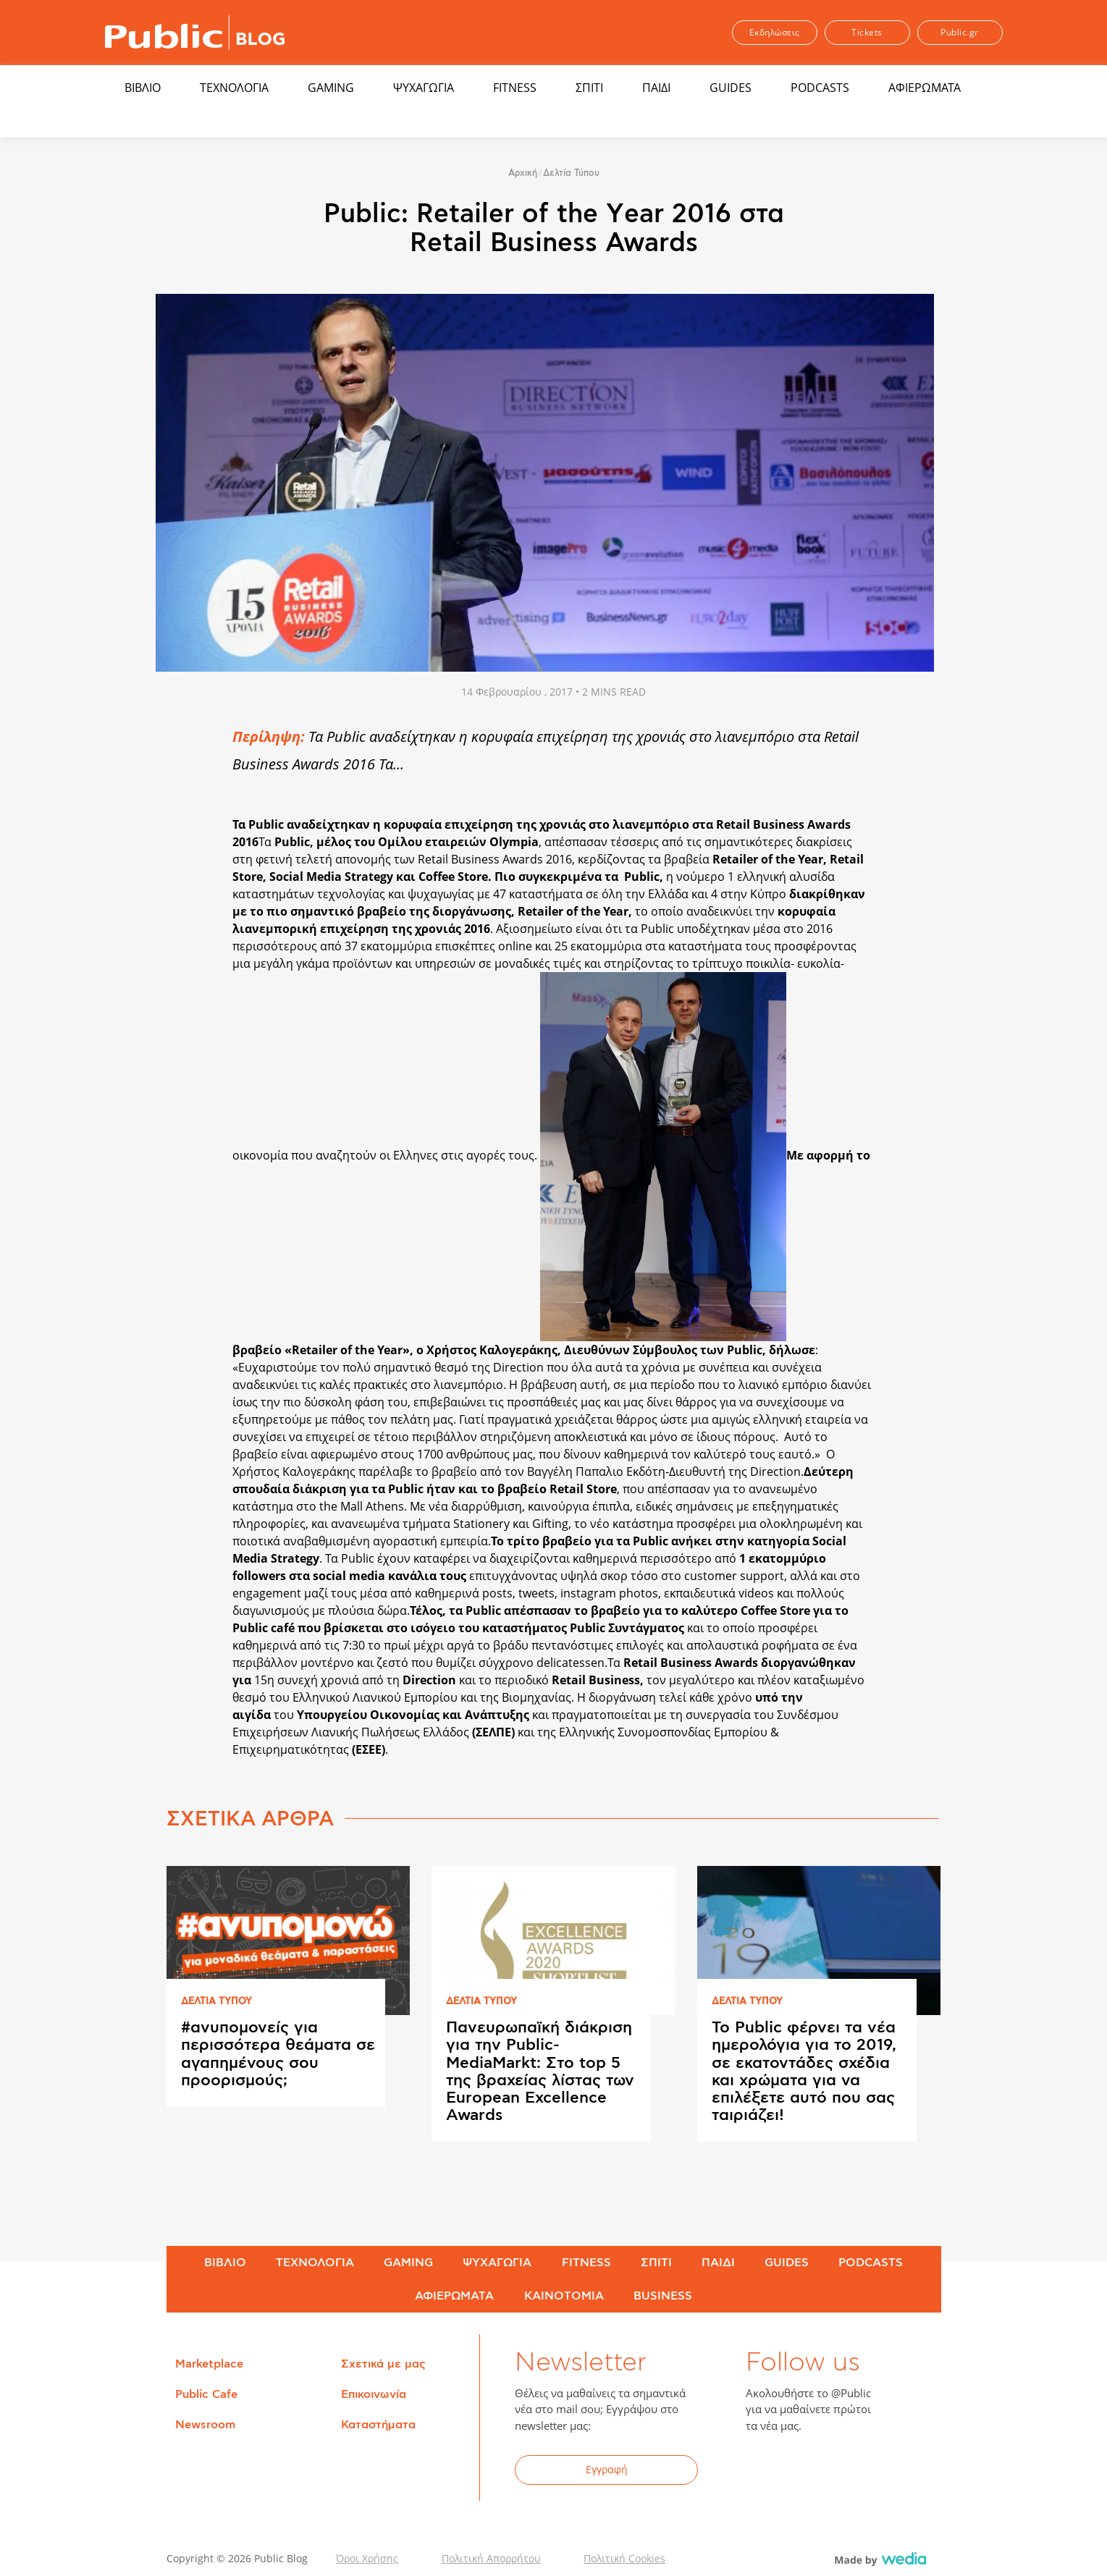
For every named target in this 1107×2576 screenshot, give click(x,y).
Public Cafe (206, 2394)
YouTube (836, 2471)
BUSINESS (663, 2296)
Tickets (867, 32)
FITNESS (514, 88)
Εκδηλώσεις (774, 32)
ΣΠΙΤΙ (589, 88)
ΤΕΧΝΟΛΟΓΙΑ (234, 88)
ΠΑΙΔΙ (656, 88)
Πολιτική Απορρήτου (491, 2558)
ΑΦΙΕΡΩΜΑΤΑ (924, 88)
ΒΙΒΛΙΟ (143, 88)
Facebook (765, 2471)
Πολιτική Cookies (624, 2558)
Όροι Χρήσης (367, 2558)
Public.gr (959, 32)
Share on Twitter (188, 766)
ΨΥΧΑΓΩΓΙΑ (423, 88)
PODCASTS (820, 88)
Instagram (871, 2471)
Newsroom (205, 2425)
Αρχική (522, 173)
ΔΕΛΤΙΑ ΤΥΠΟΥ (216, 2001)
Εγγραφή (607, 2469)
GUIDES (731, 88)
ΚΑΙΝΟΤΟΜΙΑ (564, 2296)
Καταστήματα (378, 2425)
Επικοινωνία (373, 2394)
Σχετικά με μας (383, 2364)
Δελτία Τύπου (571, 173)
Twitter (800, 2471)
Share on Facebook (188, 735)
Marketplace (209, 2364)
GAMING (331, 88)
